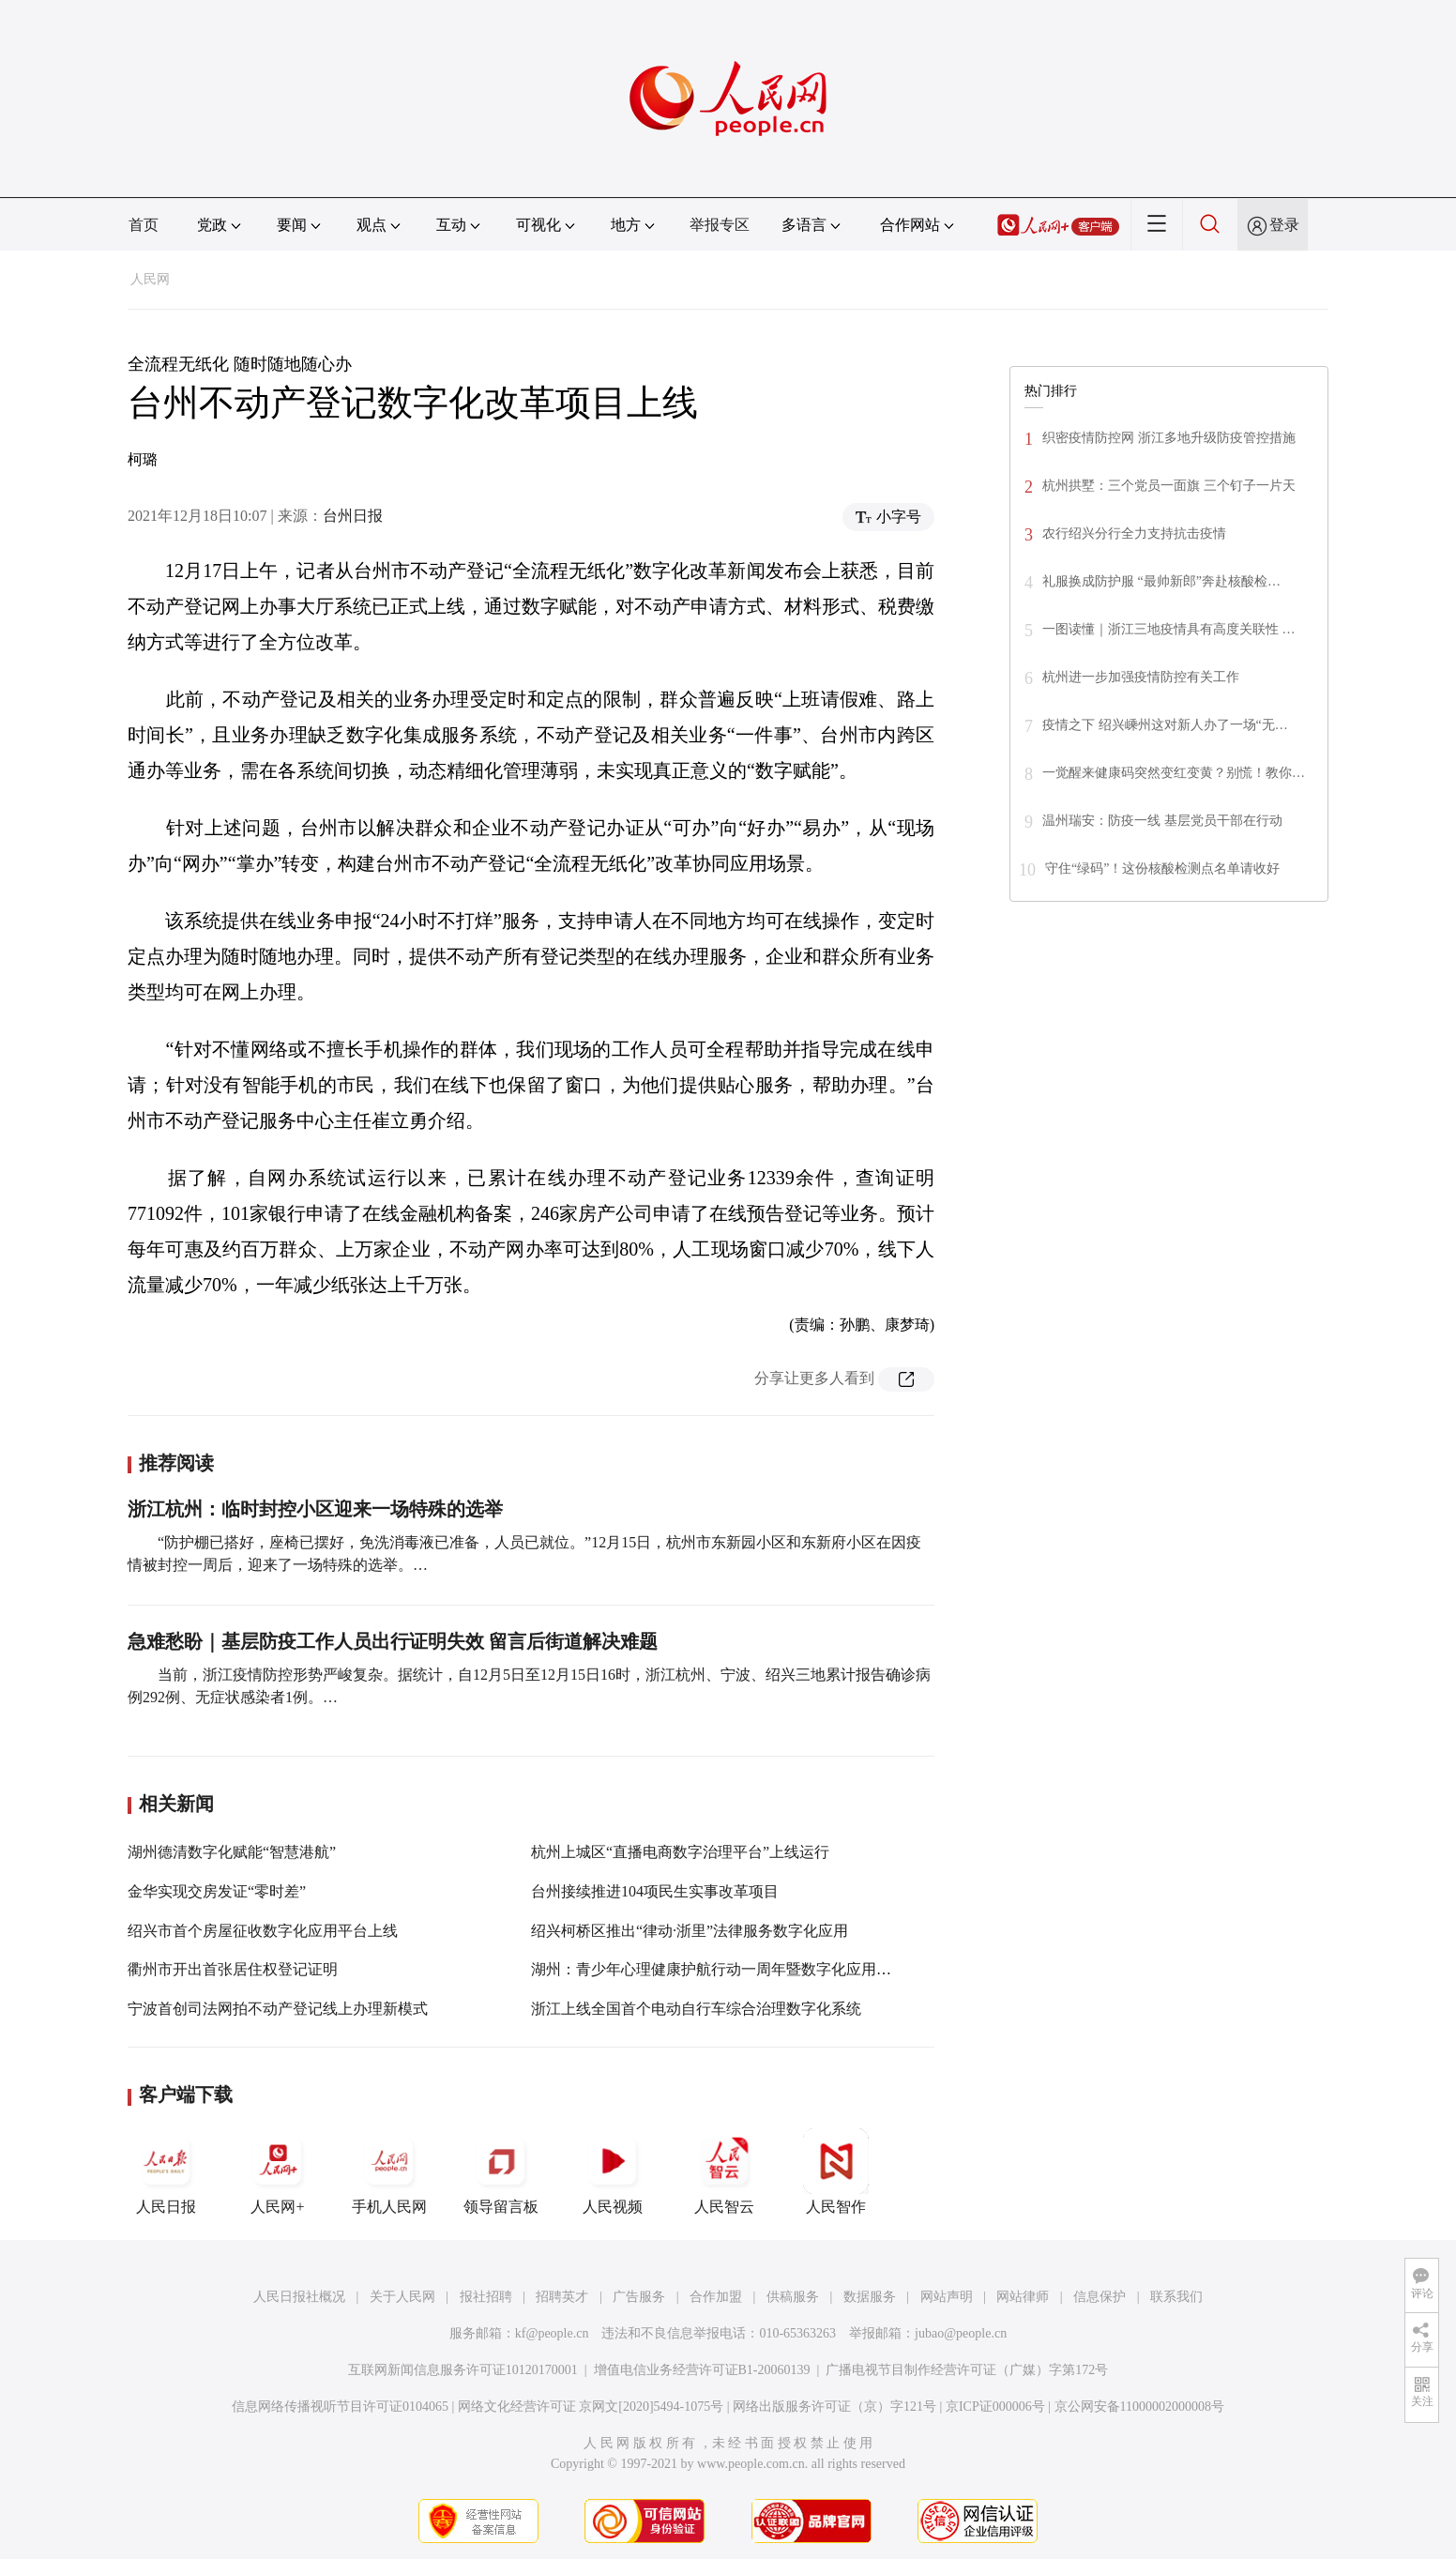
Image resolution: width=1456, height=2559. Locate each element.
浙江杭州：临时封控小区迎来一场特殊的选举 (315, 1509)
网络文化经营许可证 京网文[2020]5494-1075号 (591, 2406)
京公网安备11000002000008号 (1139, 2406)
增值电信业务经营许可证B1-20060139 (702, 2370)
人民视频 (612, 2171)
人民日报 (166, 2171)
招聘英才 (562, 2297)
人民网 (150, 279)
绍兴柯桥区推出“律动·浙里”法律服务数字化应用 (689, 1931)
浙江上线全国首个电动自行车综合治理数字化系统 (696, 2009)
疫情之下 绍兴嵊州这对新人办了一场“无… (1165, 725)
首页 (144, 225)
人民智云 (724, 2171)
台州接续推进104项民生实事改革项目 (655, 1891)
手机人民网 (389, 2171)
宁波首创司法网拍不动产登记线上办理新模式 (278, 2009)
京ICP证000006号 (995, 2406)
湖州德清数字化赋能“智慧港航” (232, 1852)
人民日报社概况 (299, 2297)
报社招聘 (486, 2297)
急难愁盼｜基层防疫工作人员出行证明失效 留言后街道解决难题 (393, 1641)
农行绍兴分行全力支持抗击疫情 (1134, 533)
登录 (1284, 225)
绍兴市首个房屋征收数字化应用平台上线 (263, 1931)
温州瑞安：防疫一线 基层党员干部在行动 (1162, 821)
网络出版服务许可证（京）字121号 (834, 2406)
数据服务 (869, 2297)
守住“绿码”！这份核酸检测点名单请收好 (1162, 868)
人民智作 (836, 2171)
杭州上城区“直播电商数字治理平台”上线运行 (680, 1852)
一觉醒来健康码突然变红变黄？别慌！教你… (1173, 773)
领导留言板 (500, 2171)
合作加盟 (716, 2297)
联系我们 (1176, 2297)
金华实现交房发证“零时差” (217, 1891)
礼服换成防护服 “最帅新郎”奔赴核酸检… (1161, 581)
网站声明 (946, 2297)
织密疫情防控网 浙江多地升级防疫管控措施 (1169, 438)
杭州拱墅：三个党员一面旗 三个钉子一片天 (1169, 486)
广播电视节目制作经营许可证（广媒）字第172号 (967, 2370)
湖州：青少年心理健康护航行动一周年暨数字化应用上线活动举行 (748, 1969)
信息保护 (1099, 2297)
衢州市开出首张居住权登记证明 (233, 1969)
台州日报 (353, 516)
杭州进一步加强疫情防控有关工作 (1140, 677)
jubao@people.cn (961, 2333)
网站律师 (1022, 2297)
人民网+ (278, 2171)
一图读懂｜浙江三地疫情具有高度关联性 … (1169, 629)
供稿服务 (792, 2297)
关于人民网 (402, 2297)
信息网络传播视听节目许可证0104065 (340, 2406)
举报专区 (720, 225)
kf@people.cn (552, 2333)
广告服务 (639, 2297)
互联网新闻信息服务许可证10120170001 (463, 2370)
